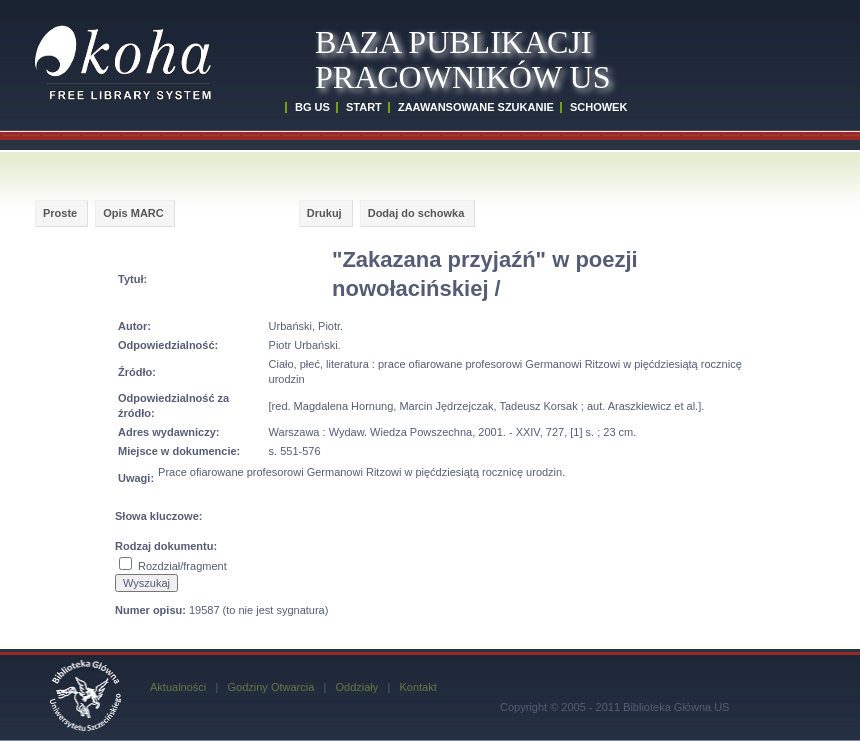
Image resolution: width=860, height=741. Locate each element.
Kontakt (417, 687)
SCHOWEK (598, 107)
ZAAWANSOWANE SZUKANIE (476, 107)
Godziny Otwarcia (270, 687)
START (364, 107)
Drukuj (324, 213)
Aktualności (178, 687)
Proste (60, 213)
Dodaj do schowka (416, 213)
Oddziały (356, 687)
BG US (312, 107)
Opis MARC (133, 213)
